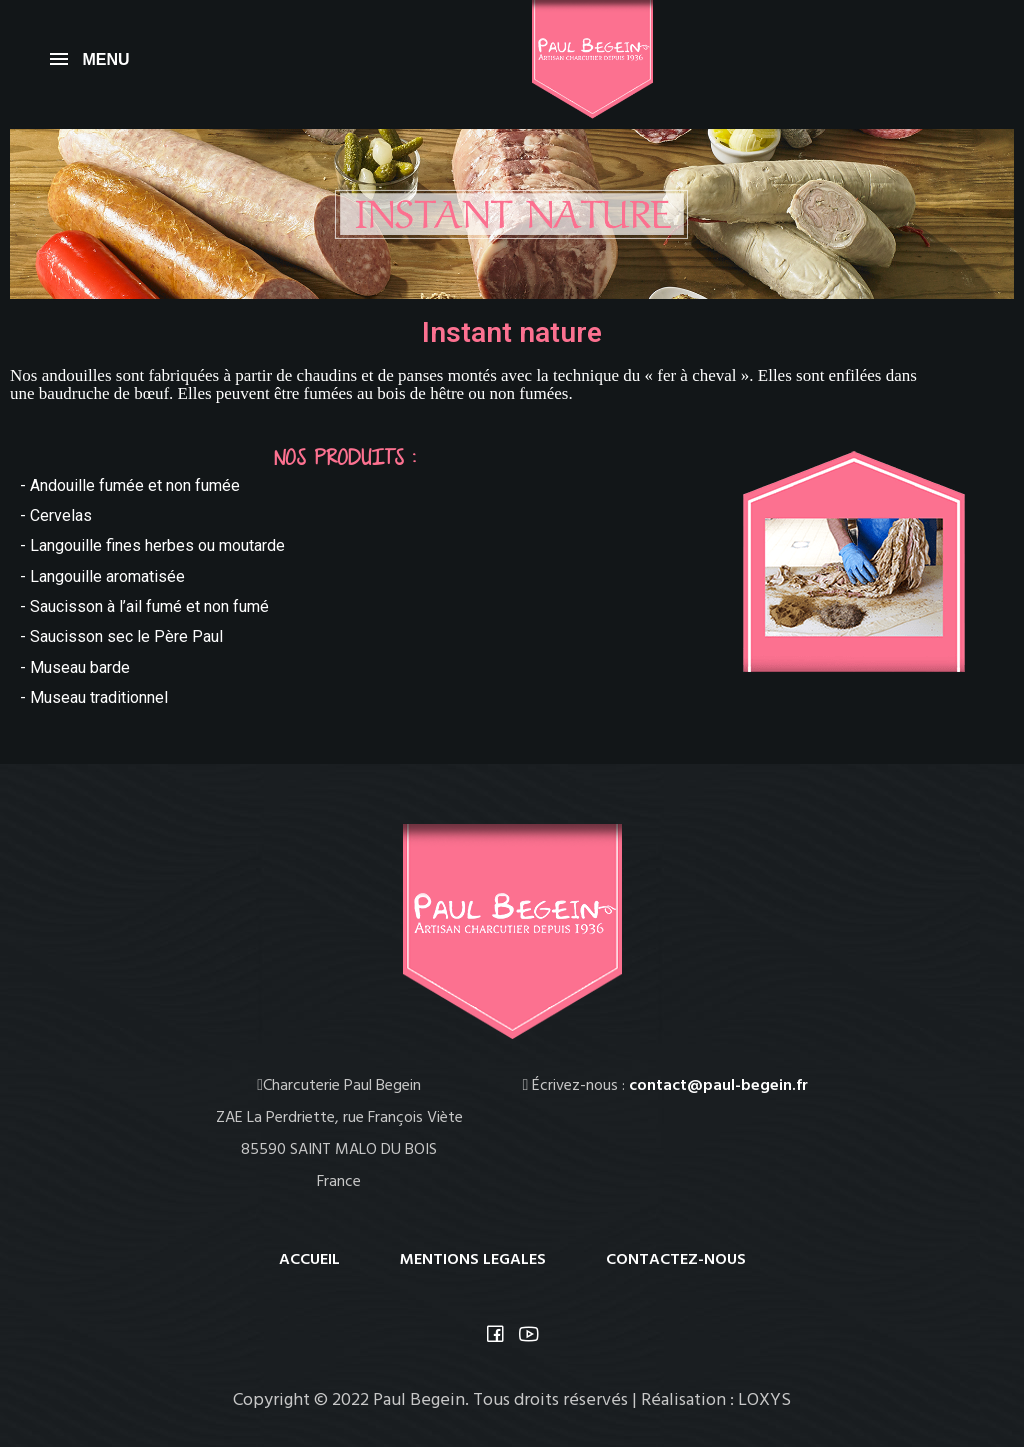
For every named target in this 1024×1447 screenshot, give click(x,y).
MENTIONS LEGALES (473, 1260)
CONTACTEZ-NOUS (676, 1260)
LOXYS (764, 1400)
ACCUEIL (309, 1260)
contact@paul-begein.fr (718, 1086)
